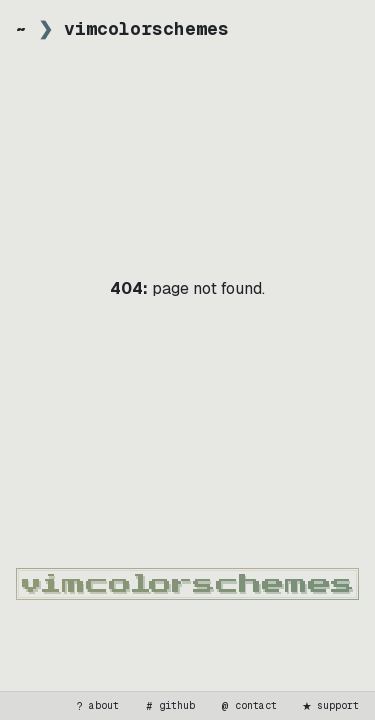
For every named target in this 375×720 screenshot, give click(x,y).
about (96, 706)
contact (248, 706)
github (169, 706)
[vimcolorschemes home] (187, 584)
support (330, 706)
